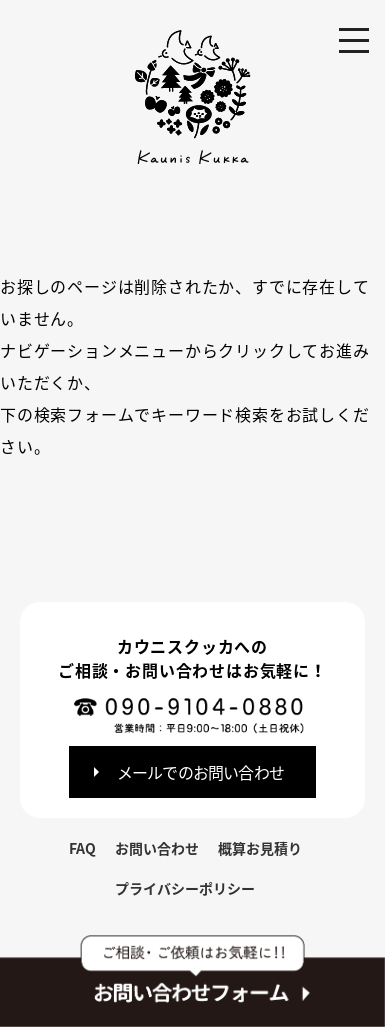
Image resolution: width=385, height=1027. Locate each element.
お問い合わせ (157, 848)
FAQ (82, 848)
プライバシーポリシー (185, 888)
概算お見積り (260, 848)
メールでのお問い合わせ (200, 772)
